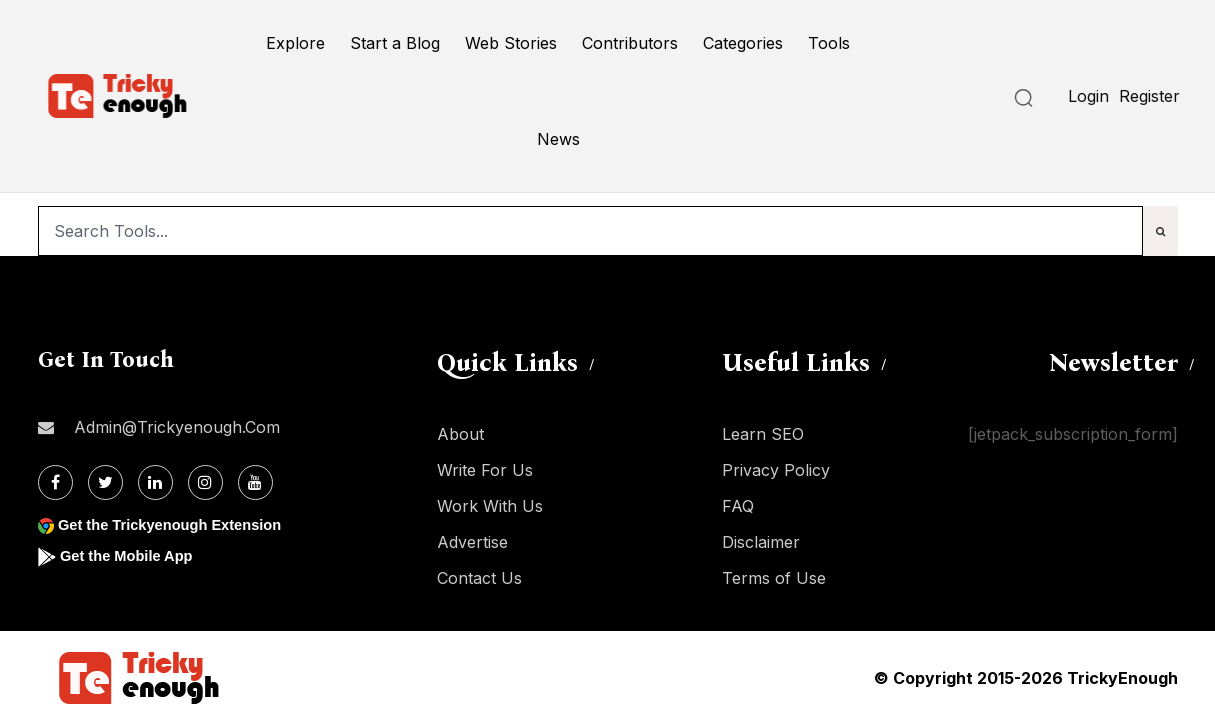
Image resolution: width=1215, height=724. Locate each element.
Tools (829, 43)
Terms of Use (774, 578)
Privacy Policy (776, 470)
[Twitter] (105, 482)
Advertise (472, 542)
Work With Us (490, 506)
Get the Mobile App (132, 555)
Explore (295, 43)
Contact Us (479, 578)
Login (1088, 96)
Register (1149, 96)
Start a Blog (395, 43)
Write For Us (485, 470)
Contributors (630, 43)
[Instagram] (205, 482)
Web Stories (511, 43)
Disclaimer (761, 542)
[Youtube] (255, 482)
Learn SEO (763, 434)
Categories (743, 43)
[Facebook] (55, 482)
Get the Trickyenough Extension (180, 524)
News (558, 139)
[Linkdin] (155, 482)
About (460, 434)
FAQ (738, 506)
